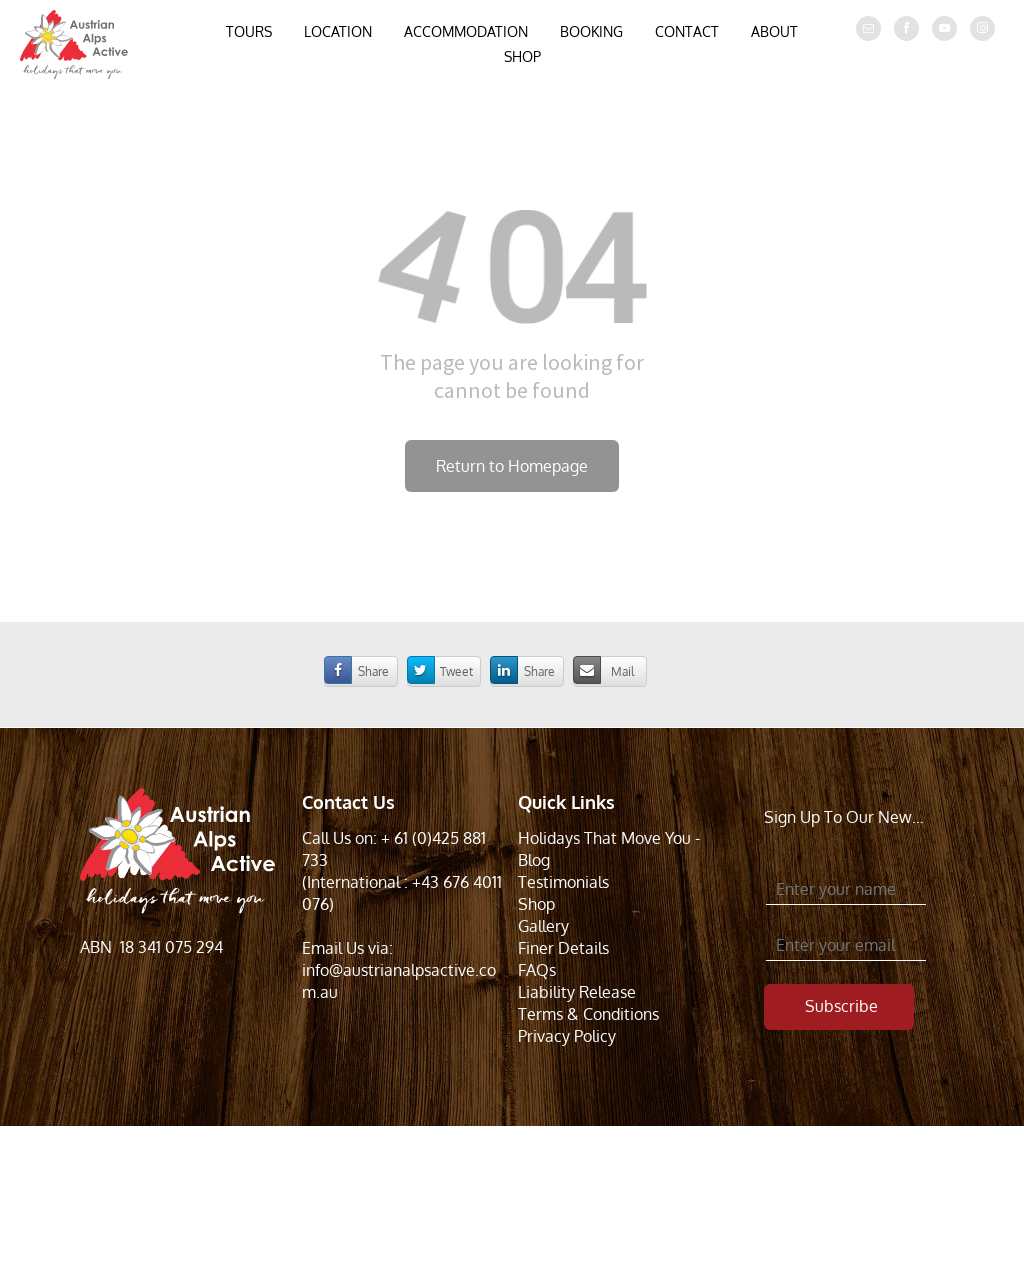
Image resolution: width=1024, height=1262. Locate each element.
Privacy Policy (567, 1036)
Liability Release (577, 992)
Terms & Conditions (588, 1014)
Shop (536, 904)
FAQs (537, 970)
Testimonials (563, 882)
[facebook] (906, 31)
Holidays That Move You (604, 838)
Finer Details (563, 948)
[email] (868, 31)
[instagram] (982, 31)
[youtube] (944, 31)
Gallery (543, 926)
